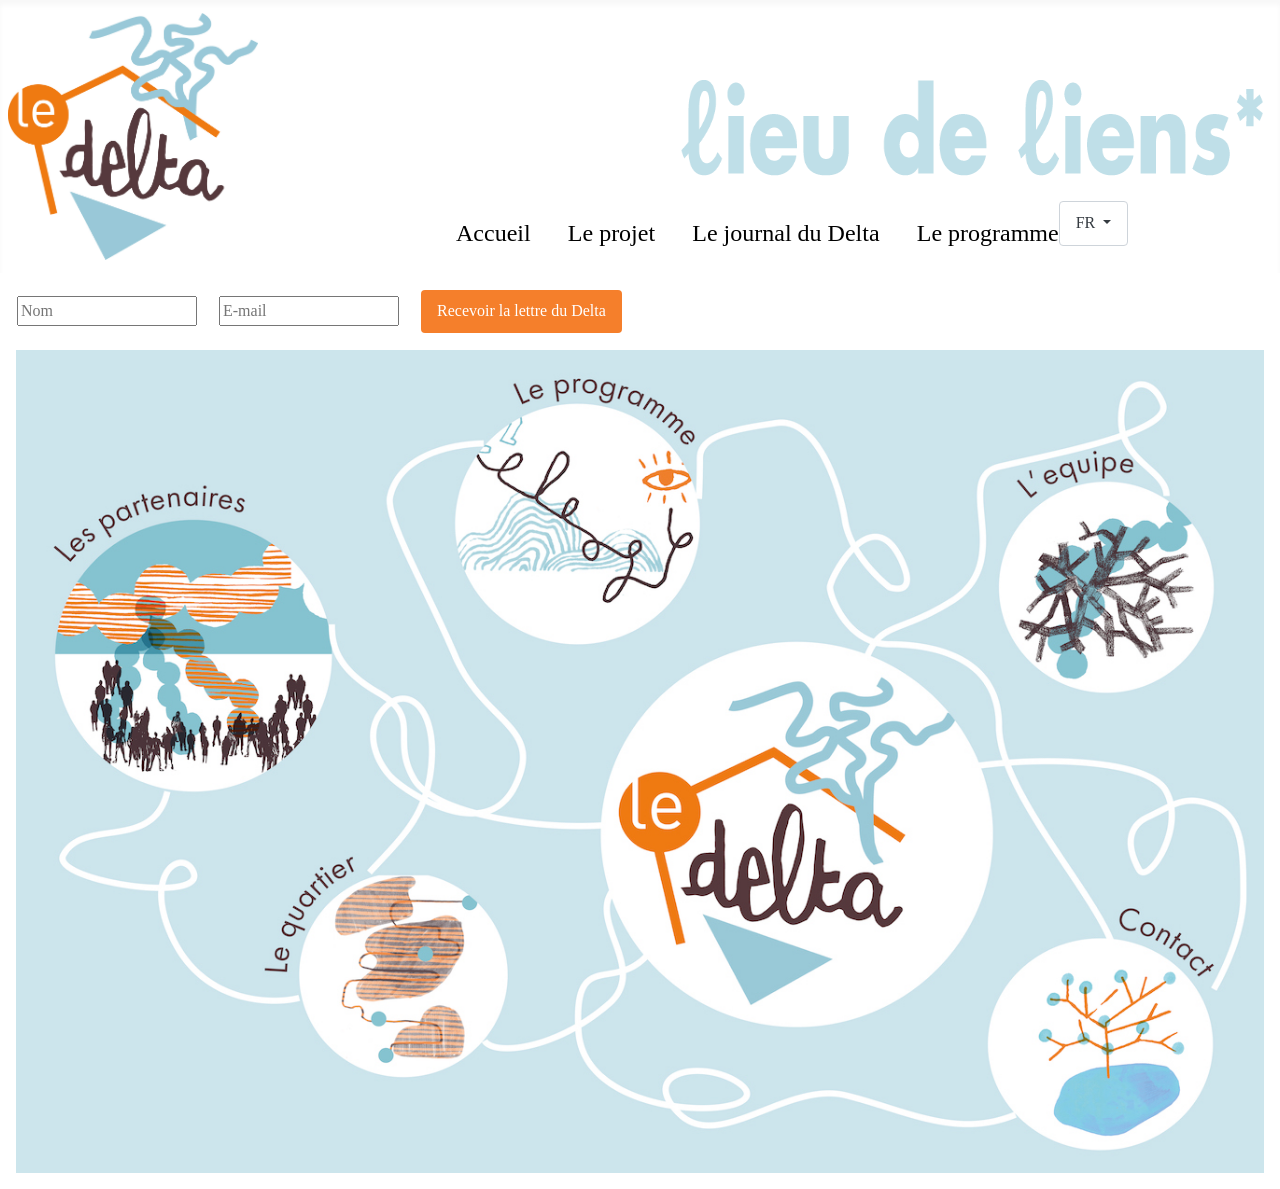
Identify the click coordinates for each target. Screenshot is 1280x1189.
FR (1088, 222)
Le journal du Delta (785, 233)
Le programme (988, 233)
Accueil (493, 233)
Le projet (611, 233)
